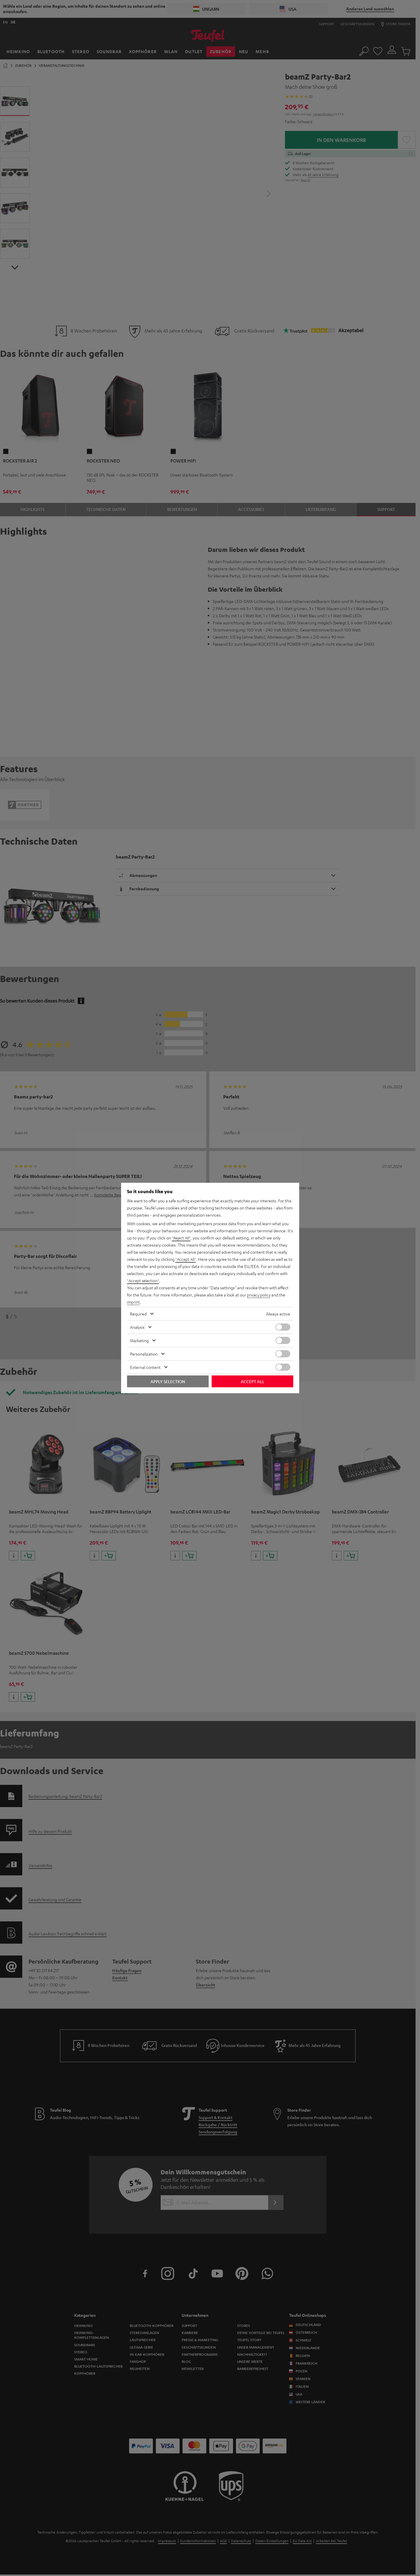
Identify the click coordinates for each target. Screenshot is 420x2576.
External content (145, 1367)
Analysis (137, 1327)
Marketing (139, 1340)
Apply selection (167, 1381)
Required (138, 1313)
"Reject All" (182, 1237)
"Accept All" (186, 1259)
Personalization (144, 1353)
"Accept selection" (144, 1280)
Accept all (252, 1381)
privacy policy (259, 1294)
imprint (133, 1301)
